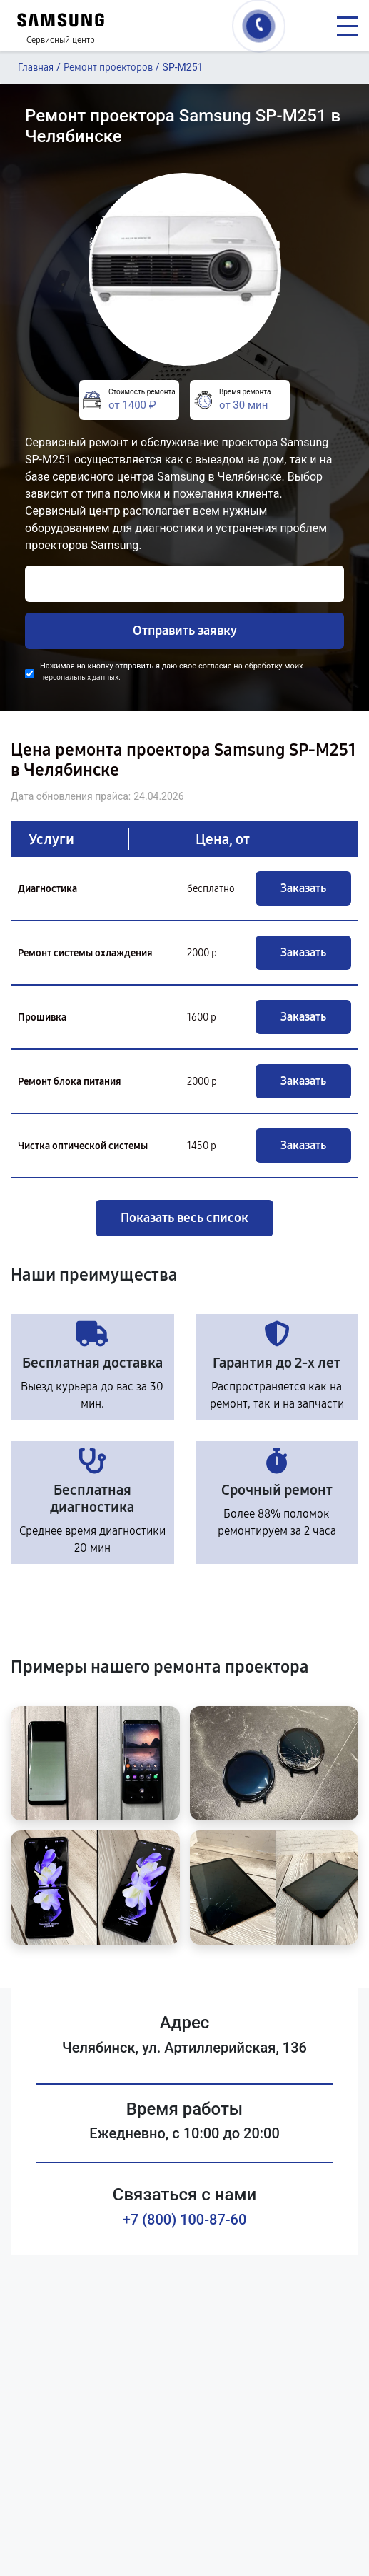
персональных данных (79, 677)
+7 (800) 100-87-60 (185, 2219)
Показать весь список (184, 1218)
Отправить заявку (185, 630)
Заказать (303, 888)
